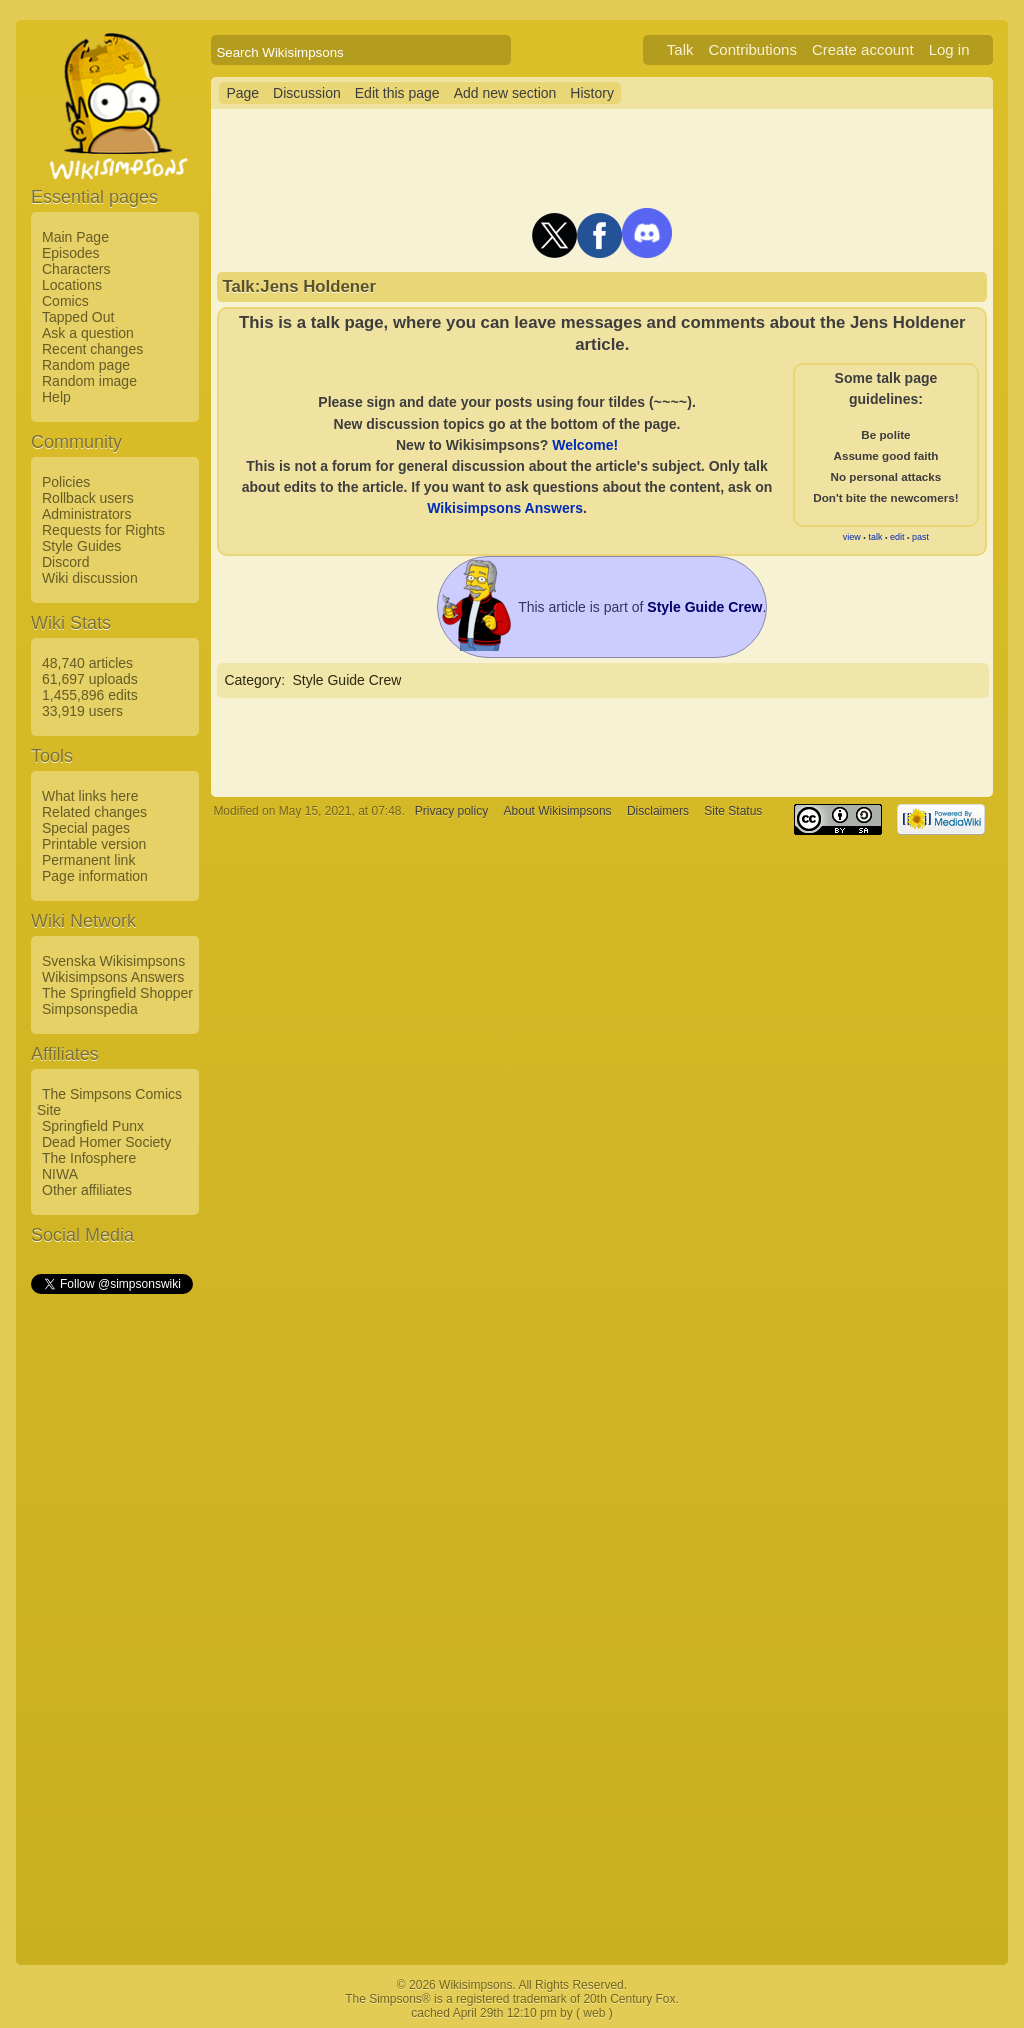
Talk (680, 49)
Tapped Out (78, 317)
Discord (65, 562)
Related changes (94, 812)
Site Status (733, 811)
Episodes (71, 253)
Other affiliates (87, 1190)
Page (242, 93)
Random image (89, 381)
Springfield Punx (93, 1126)
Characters (76, 269)
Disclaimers (658, 811)
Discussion (307, 93)
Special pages (86, 828)
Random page (86, 365)
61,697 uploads (90, 679)
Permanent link (88, 860)
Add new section (505, 93)
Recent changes (92, 349)
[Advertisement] (111, 1597)
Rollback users (88, 498)
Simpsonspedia (90, 1009)
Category (252, 680)
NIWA (60, 1174)
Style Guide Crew (346, 680)
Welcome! (585, 445)
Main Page (75, 237)
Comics (65, 301)
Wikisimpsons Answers (113, 977)
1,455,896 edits (90, 695)
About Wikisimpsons (558, 811)
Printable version (94, 844)
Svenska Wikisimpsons (113, 961)
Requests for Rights (103, 530)
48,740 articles (87, 663)
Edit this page (397, 93)
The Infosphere (89, 1158)
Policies (66, 482)
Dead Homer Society (106, 1142)
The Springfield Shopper (117, 993)
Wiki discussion (90, 578)
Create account (863, 49)
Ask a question (88, 333)
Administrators (86, 514)
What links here (90, 796)
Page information (95, 876)
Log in (949, 49)
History (592, 93)
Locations (72, 285)
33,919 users (82, 711)
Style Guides (81, 546)
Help (56, 397)
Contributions (753, 49)
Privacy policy (451, 811)
